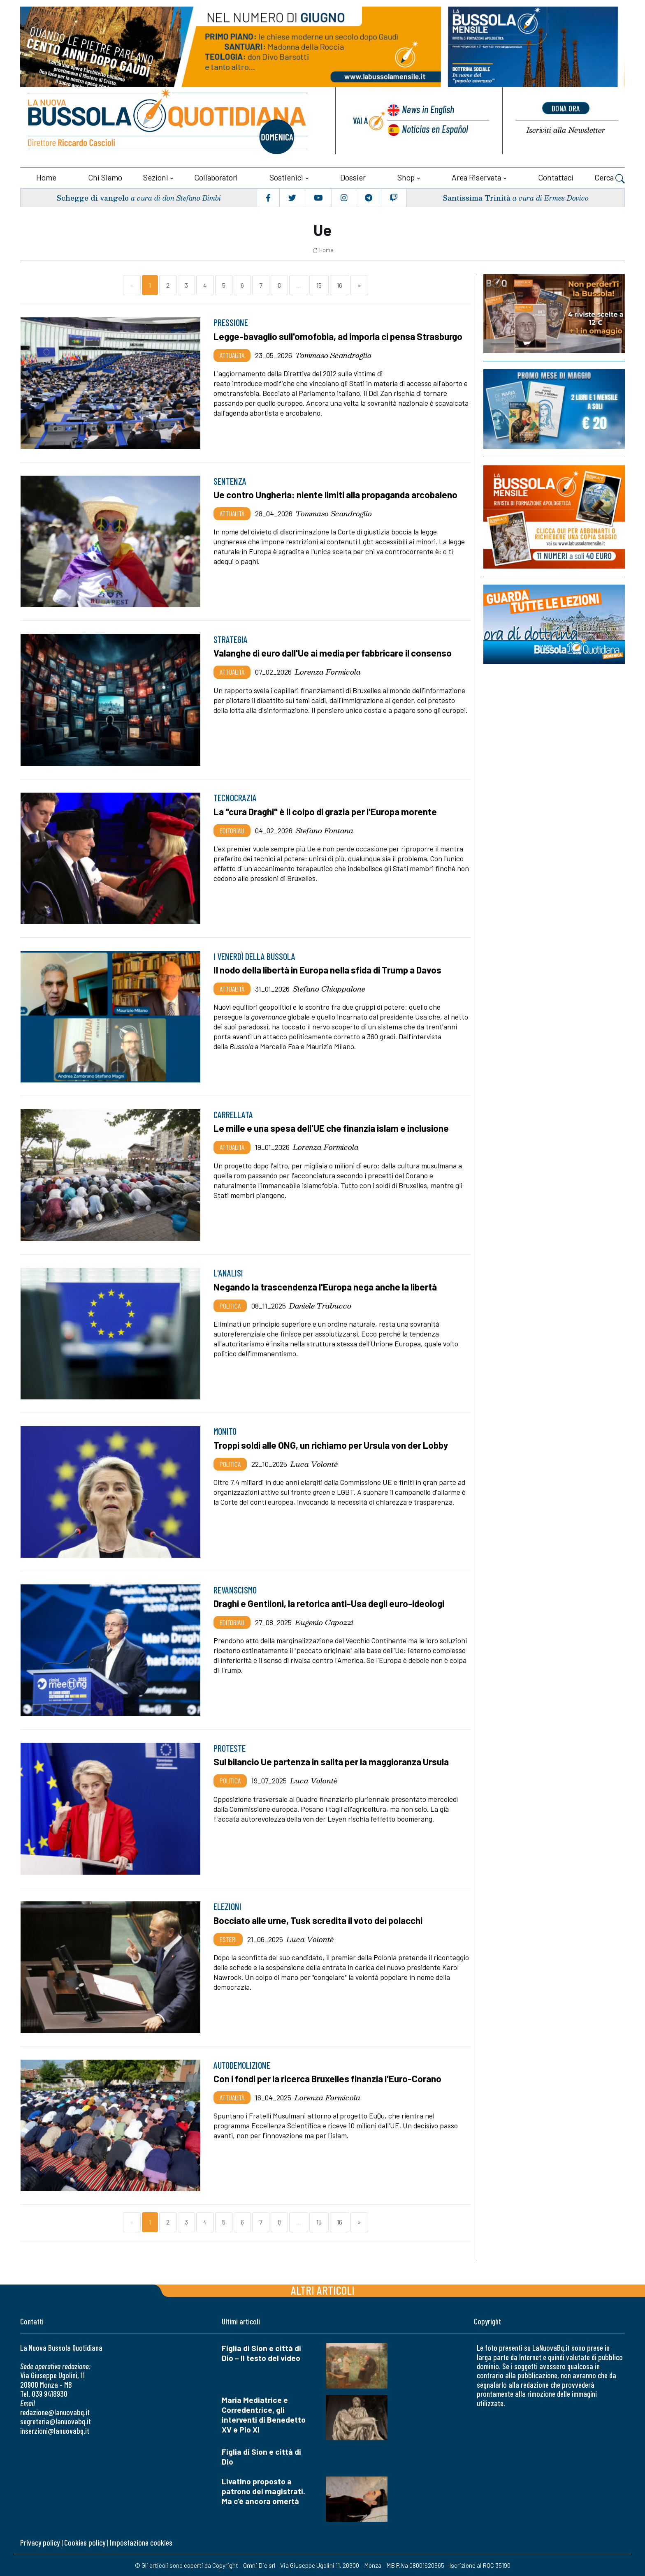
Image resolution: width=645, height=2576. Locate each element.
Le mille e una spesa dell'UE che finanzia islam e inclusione (333, 1127)
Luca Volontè (314, 1462)
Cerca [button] (609, 177)
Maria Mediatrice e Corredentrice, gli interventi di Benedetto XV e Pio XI (264, 2414)
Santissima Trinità (476, 197)
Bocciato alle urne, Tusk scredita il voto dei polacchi (319, 1919)
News (427, 110)
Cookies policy (84, 2541)
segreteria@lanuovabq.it (55, 2421)
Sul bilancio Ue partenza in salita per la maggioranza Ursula (333, 1761)
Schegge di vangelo (93, 197)
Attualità (232, 353)
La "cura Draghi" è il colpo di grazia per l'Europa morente (327, 810)
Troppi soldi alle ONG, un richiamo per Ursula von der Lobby (333, 1444)
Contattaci (555, 176)
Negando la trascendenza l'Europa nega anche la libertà (326, 1286)
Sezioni (155, 176)
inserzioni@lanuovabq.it (54, 2430)
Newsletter (566, 130)
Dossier (353, 176)
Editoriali (232, 829)
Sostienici (286, 176)
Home (46, 176)
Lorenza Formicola (328, 671)
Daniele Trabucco (320, 1304)
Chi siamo (105, 176)
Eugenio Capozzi (324, 1621)
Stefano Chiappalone (329, 988)
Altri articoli (323, 2289)
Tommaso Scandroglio (333, 354)
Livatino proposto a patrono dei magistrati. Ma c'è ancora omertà (263, 2490)
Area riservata (476, 176)
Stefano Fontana (324, 829)
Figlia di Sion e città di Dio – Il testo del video (261, 2352)
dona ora (565, 108)
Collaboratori (216, 176)
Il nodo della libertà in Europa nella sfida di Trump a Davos (330, 969)
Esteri (228, 1937)
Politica (230, 1304)
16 (339, 284)
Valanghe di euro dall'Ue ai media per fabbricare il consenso (334, 652)
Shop (406, 176)
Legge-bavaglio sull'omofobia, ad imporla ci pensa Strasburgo (339, 335)
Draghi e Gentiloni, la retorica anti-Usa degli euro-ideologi (330, 1603)
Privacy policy (40, 2541)
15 (319, 284)
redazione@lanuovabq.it (55, 2411)
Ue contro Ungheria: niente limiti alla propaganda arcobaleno (337, 494)
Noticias (434, 129)
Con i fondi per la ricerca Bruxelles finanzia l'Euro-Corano (329, 2077)
